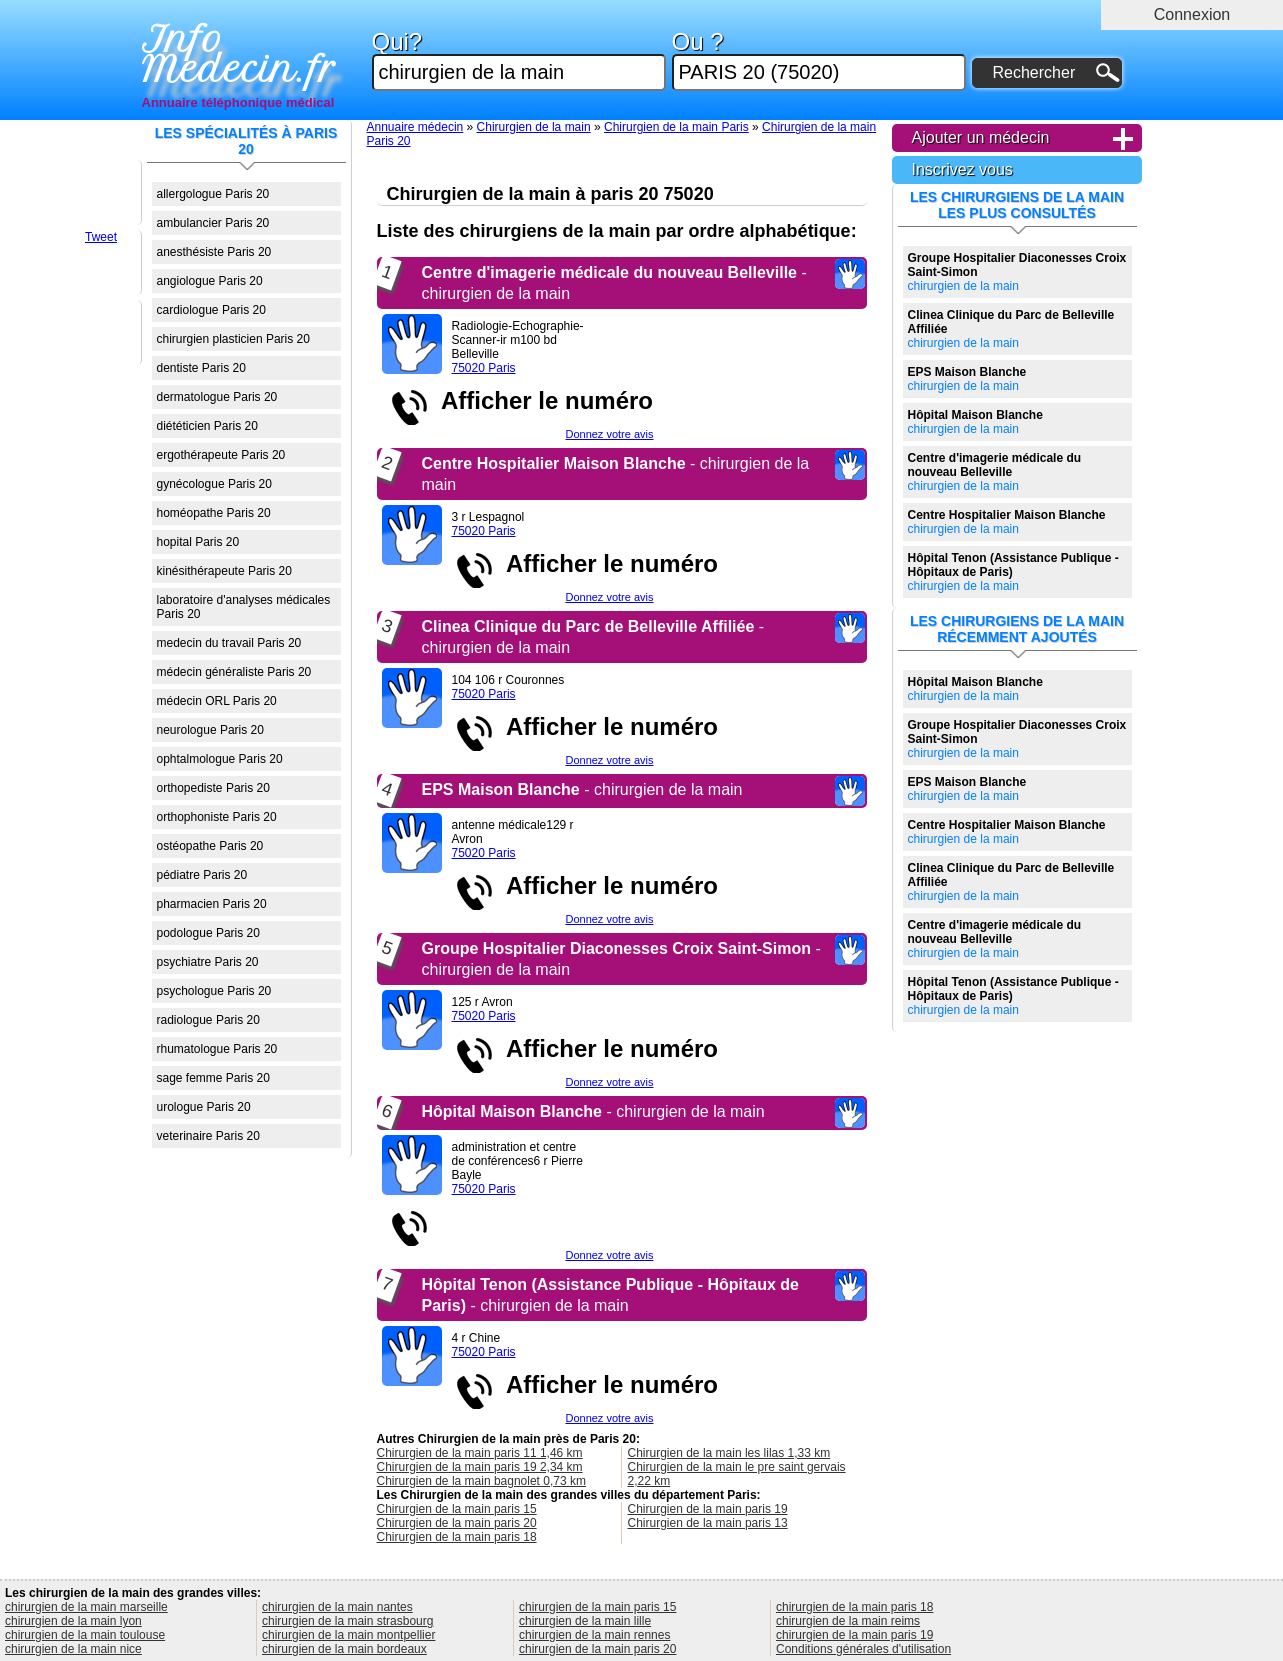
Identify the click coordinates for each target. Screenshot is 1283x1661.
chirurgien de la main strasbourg (347, 1621)
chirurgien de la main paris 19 (854, 1635)
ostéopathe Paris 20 (210, 846)
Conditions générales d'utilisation (863, 1649)
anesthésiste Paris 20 (214, 252)
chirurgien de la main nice (73, 1649)
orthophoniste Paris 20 (217, 817)
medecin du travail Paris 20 (229, 643)
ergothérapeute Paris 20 (221, 455)
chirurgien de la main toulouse (85, 1635)
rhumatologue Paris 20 (217, 1049)
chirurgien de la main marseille (86, 1607)
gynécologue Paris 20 (214, 484)
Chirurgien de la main (534, 127)
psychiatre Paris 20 (208, 962)
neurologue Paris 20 (210, 730)
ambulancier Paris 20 (213, 223)
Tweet (101, 237)
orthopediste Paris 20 (213, 788)
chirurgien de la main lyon (73, 1621)
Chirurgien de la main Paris (676, 127)
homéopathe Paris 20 (214, 513)
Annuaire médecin (415, 127)
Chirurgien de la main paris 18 (457, 1537)
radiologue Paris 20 (208, 1020)
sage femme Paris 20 (213, 1078)
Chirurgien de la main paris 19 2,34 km (480, 1467)
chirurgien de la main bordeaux (344, 1649)
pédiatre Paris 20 (202, 875)
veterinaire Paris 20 (208, 1136)
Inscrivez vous (962, 169)
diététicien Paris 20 (207, 426)
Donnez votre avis (609, 434)
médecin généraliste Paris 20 (234, 672)
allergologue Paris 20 (213, 194)
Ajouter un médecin (981, 137)
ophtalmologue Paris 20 (220, 759)
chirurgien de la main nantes (337, 1607)
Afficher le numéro (541, 400)
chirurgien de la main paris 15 (597, 1607)
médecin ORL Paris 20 (217, 701)
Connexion (1192, 14)
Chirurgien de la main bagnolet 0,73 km (481, 1481)
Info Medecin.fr (239, 55)
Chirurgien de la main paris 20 (457, 1523)
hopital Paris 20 (198, 542)
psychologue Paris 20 (214, 991)
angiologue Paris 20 (210, 281)
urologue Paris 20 (204, 1107)
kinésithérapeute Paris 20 (224, 571)
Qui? (519, 60)
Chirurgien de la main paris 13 (708, 1523)
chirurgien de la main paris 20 (597, 1649)
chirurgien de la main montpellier (348, 1635)
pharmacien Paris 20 (212, 904)
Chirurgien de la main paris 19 (708, 1509)
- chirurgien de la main (582, 789)
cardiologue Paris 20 (211, 310)
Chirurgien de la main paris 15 (457, 1509)
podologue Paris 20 (208, 933)
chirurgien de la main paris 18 (854, 1607)
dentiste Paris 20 (201, 368)
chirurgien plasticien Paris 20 (233, 339)
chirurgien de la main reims (848, 1621)
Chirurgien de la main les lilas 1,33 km (729, 1453)
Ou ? (819, 60)
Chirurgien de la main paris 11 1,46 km (480, 1453)
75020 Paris (484, 368)
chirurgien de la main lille (585, 1621)
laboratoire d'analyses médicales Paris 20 (244, 607)
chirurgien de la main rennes (594, 1635)
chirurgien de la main (1017, 272)
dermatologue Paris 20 (217, 397)
